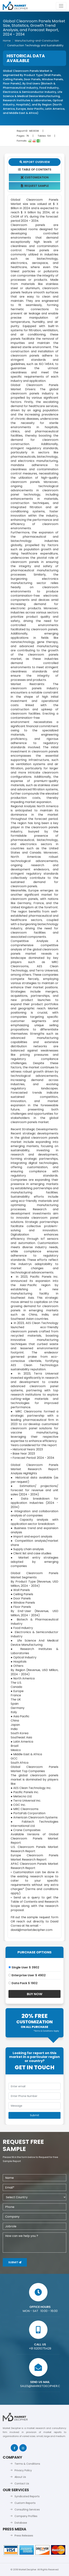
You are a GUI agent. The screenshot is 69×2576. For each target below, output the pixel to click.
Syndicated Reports (27, 2496)
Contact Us (22, 2483)
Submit (14, 2262)
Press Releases (24, 2535)
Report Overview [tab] (34, 162)
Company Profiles (26, 2516)
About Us (20, 2477)
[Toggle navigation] (61, 6)
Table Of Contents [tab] (34, 169)
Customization (34, 177)
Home (7, 40)
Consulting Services (27, 2509)
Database (21, 2523)
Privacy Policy (23, 2470)
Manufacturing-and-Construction (37, 40)
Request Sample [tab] (34, 186)
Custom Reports (25, 2503)
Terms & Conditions (27, 2464)
